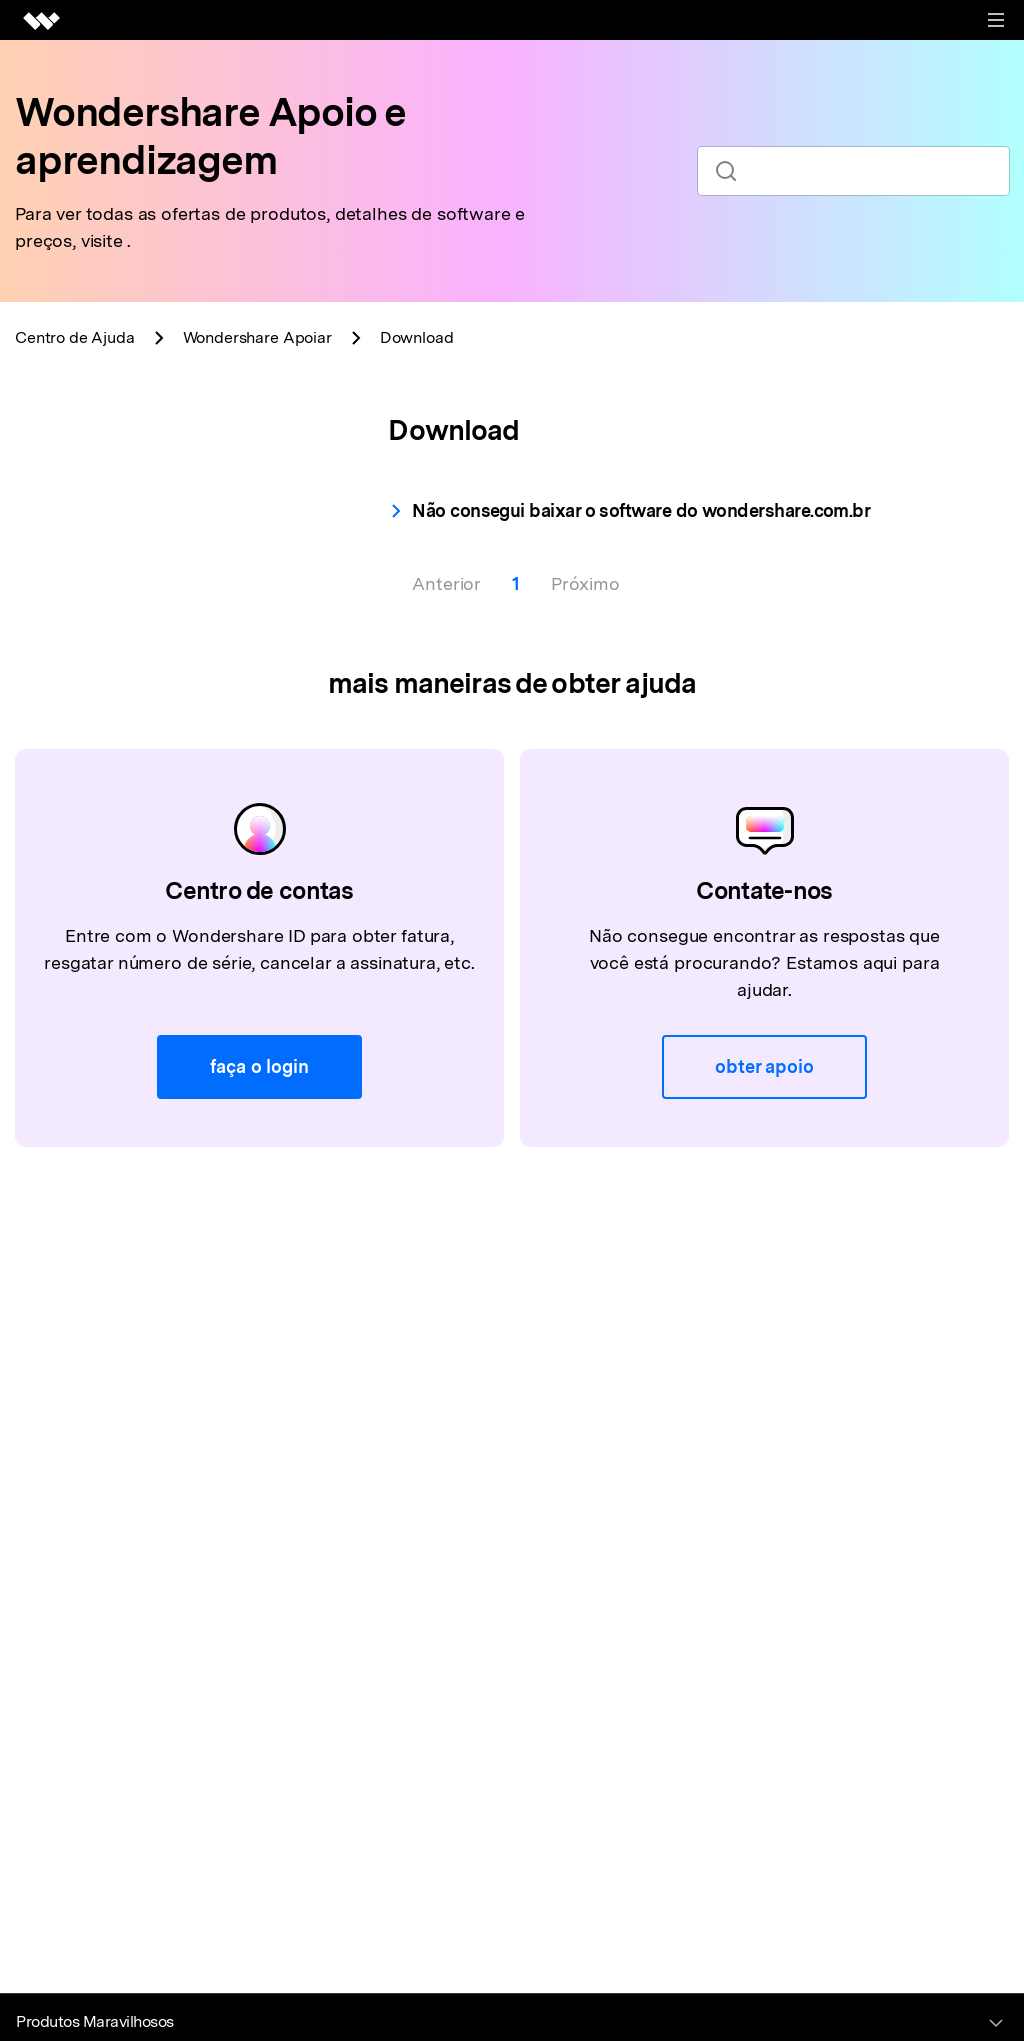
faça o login (259, 1278)
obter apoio (764, 1278)
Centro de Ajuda (75, 337)
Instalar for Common (133, 551)
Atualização (96, 637)
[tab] (170, 451)
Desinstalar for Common (148, 594)
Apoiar (257, 337)
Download (91, 508)
